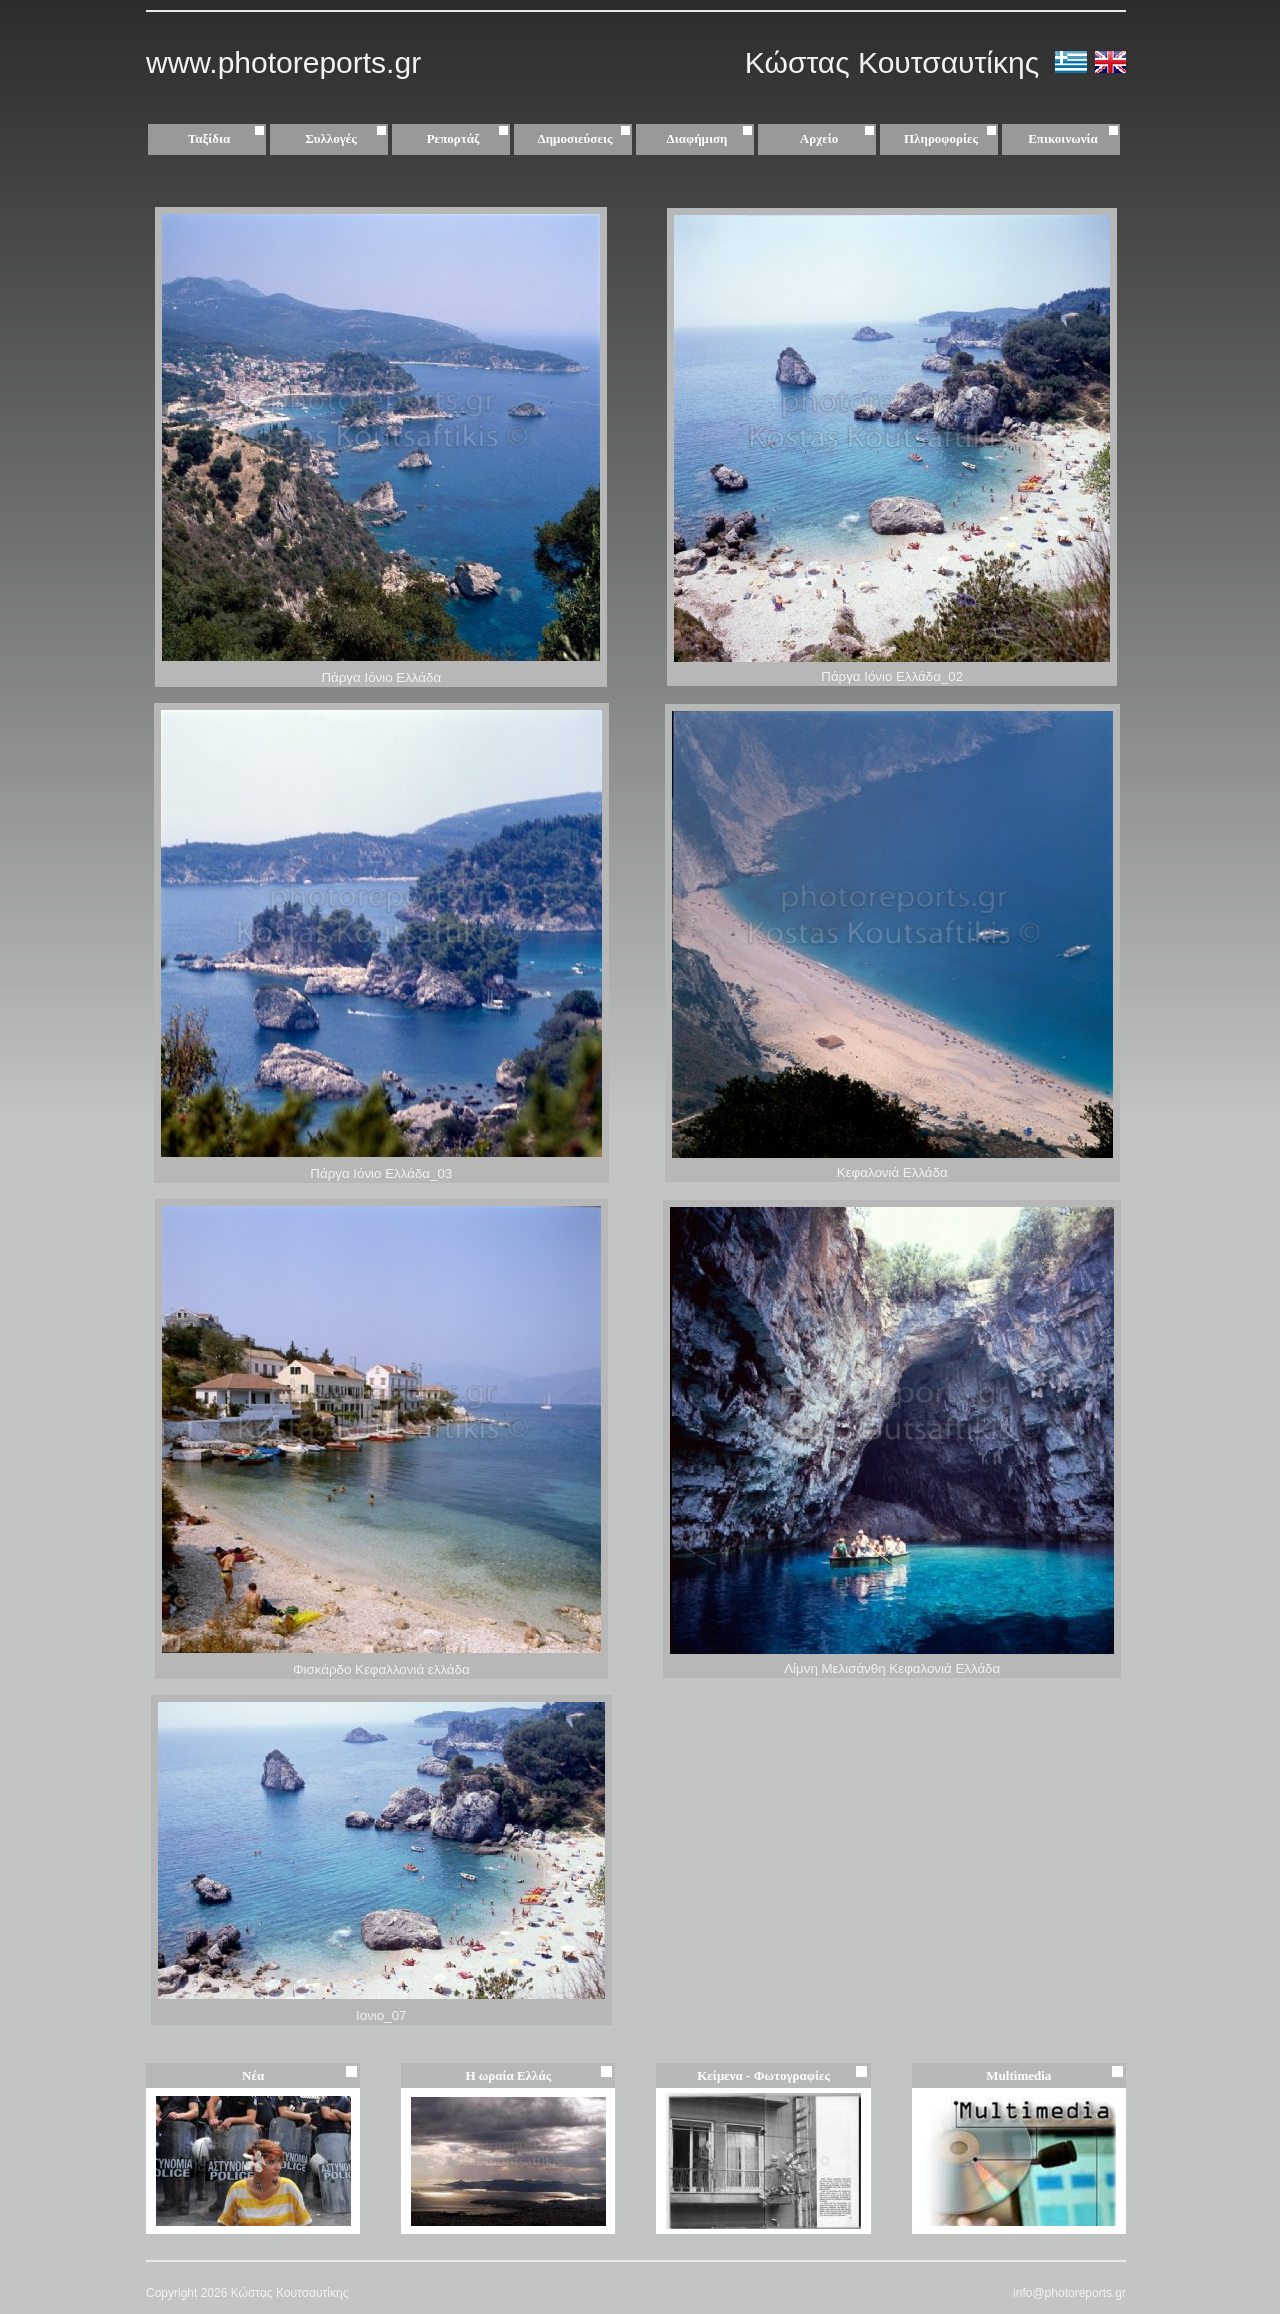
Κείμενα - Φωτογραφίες (763, 2075)
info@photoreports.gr (1069, 2293)
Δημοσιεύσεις (587, 139)
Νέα (253, 2075)
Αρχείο (840, 139)
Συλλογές (348, 139)
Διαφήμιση (712, 139)
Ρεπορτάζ (470, 139)
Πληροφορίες (941, 138)
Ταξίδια (229, 139)
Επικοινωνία (1063, 138)
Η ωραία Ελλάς (508, 2075)
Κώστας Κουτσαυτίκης (896, 62)
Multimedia (1018, 2075)
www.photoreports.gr (283, 62)
